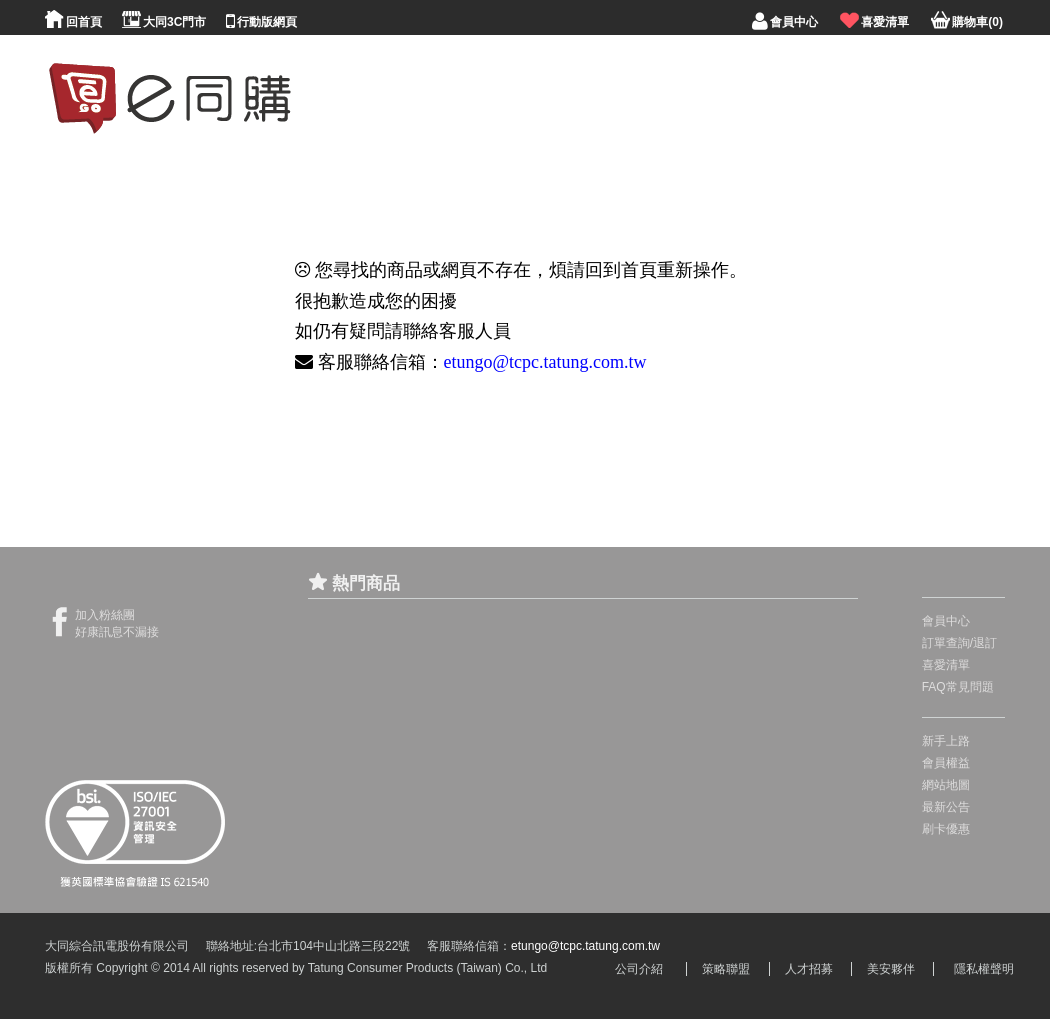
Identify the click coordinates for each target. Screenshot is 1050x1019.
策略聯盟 (726, 969)
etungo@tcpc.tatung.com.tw (545, 362)
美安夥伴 (891, 969)
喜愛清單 (946, 665)
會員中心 (946, 621)
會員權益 (946, 763)
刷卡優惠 (946, 829)
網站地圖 (946, 785)
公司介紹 (639, 969)
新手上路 (946, 741)
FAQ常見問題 (958, 687)
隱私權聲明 (984, 969)
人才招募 (809, 969)
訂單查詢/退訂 (959, 643)
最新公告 (946, 807)
